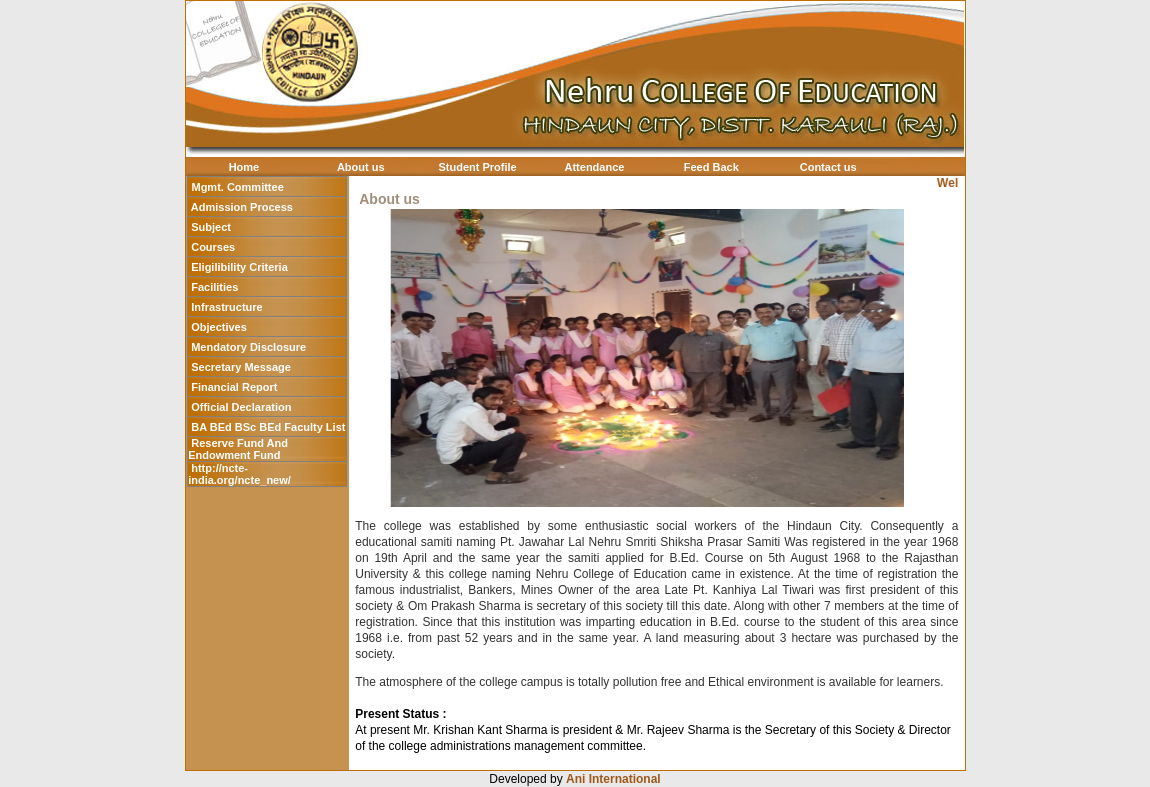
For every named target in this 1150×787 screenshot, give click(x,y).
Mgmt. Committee (237, 187)
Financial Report (234, 387)
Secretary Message (241, 367)
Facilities (214, 287)
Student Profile (477, 167)
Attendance (595, 167)
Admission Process (242, 207)
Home (244, 167)
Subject (211, 227)
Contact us (828, 167)
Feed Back (711, 167)
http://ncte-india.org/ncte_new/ (239, 474)
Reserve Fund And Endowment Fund (238, 449)
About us (361, 167)
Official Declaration (241, 407)
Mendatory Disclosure (248, 347)
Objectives (219, 327)
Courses (213, 247)
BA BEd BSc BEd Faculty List (268, 427)
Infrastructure (227, 307)
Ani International (613, 779)
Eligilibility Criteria (239, 267)
